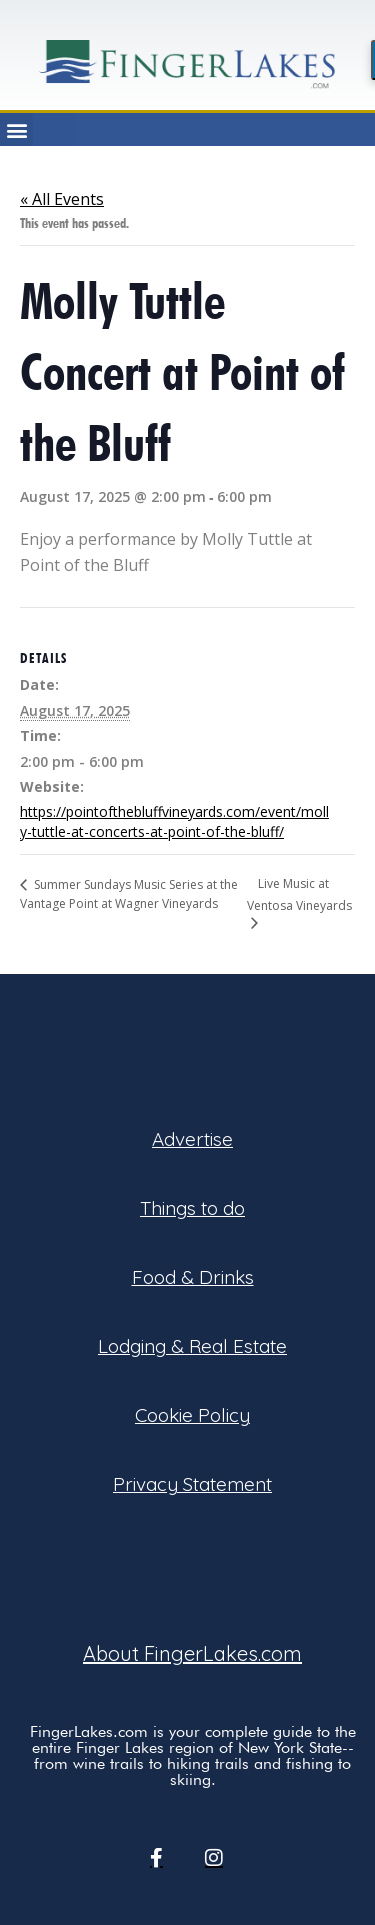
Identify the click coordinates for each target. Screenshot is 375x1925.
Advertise (192, 1139)
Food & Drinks (193, 1277)
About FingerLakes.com (192, 1653)
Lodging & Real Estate (192, 1346)
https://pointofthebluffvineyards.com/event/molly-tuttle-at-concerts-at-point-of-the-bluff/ (174, 821)
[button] (16, 129)
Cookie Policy (192, 1415)
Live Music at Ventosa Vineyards (299, 894)
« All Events (62, 199)
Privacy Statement (192, 1484)
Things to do (192, 1208)
